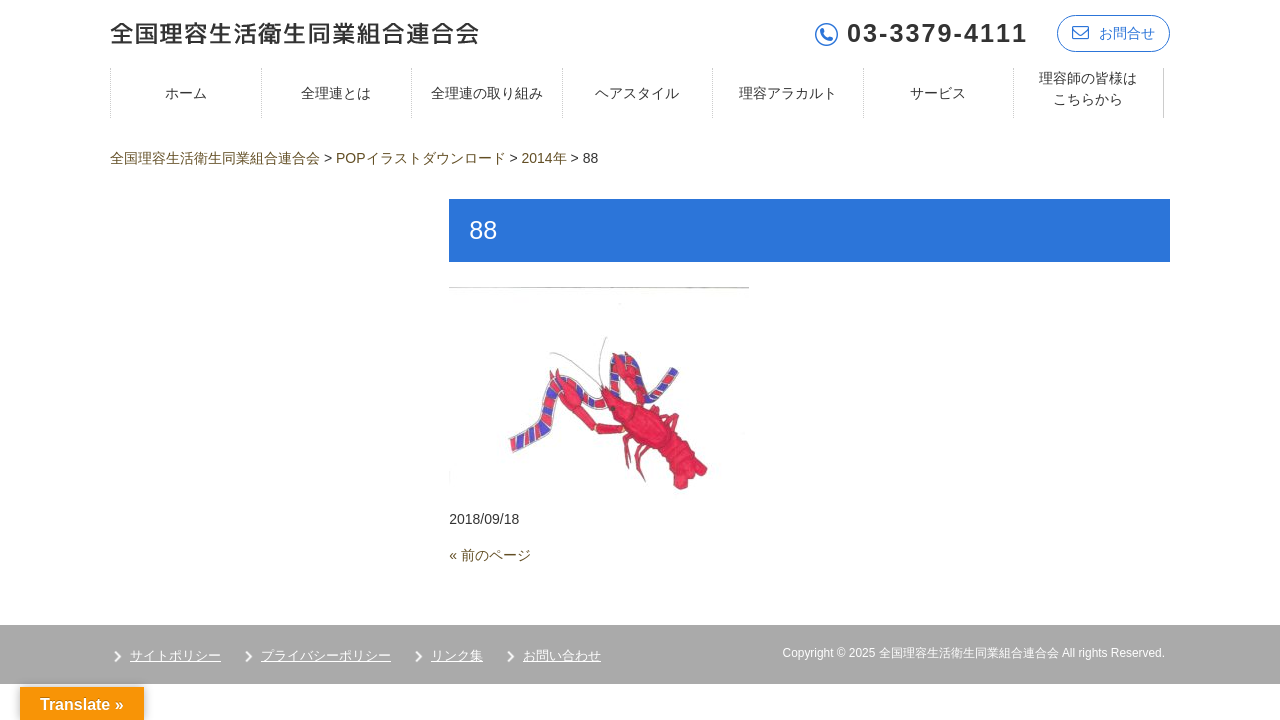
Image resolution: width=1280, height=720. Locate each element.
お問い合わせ (562, 655)
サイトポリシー (175, 655)
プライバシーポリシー (326, 655)
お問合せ (1113, 32)
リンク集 (457, 655)
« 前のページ (490, 555)
